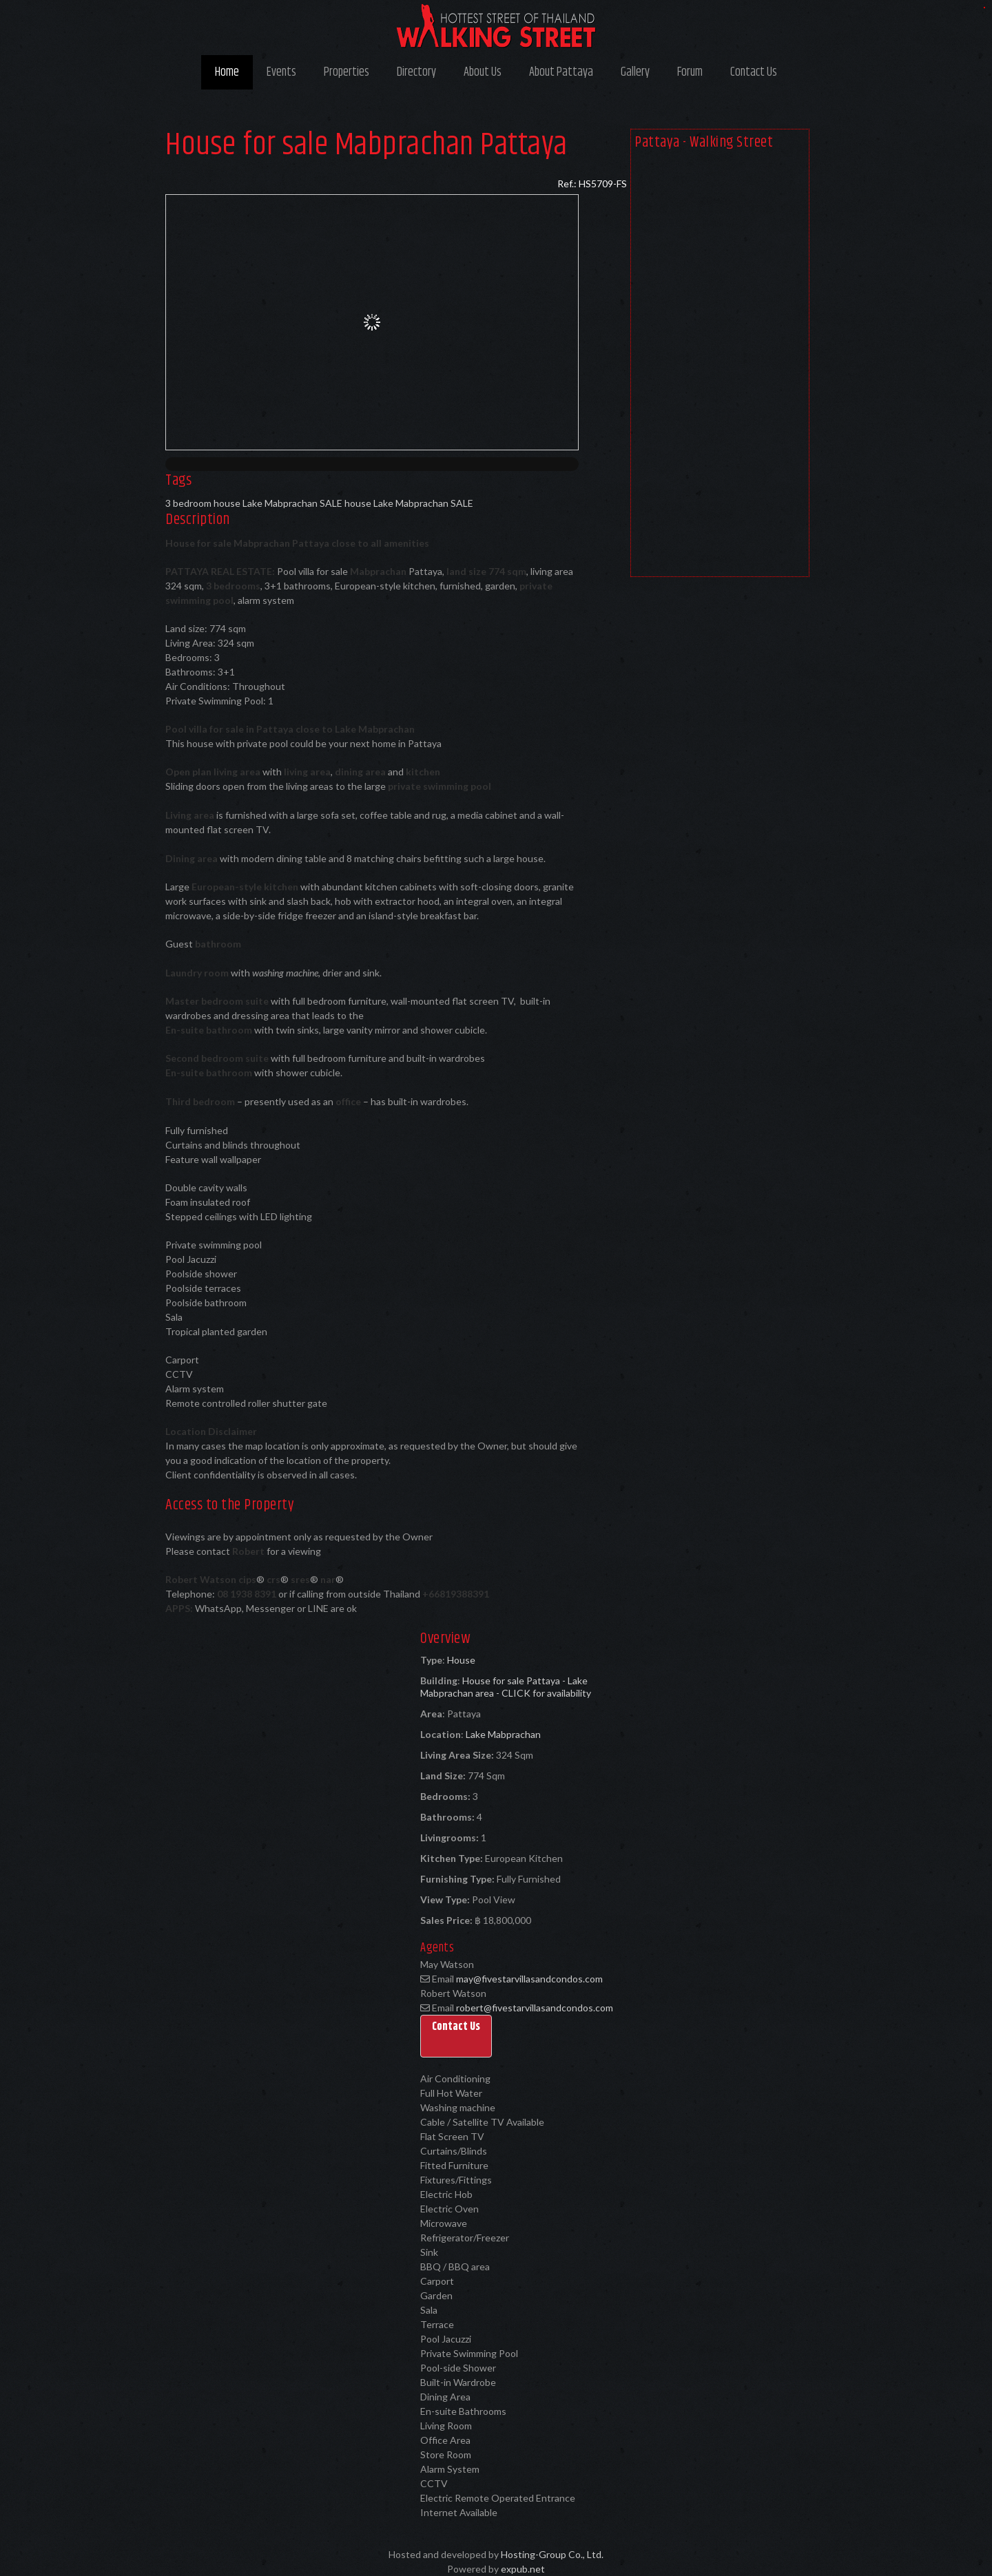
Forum (690, 72)
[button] (456, 2036)
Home (227, 72)
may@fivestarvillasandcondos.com (529, 1979)
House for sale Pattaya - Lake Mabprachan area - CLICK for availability (505, 1687)
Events (281, 72)
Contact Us (753, 72)
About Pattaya (561, 72)
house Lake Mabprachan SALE (408, 503)
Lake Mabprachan (503, 1734)
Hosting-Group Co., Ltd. (552, 2554)
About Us (483, 72)
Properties (346, 72)
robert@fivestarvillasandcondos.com (534, 2007)
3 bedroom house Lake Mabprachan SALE (253, 503)
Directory (416, 72)
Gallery (635, 72)
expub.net (523, 2569)
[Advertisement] (719, 366)
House (461, 1660)
